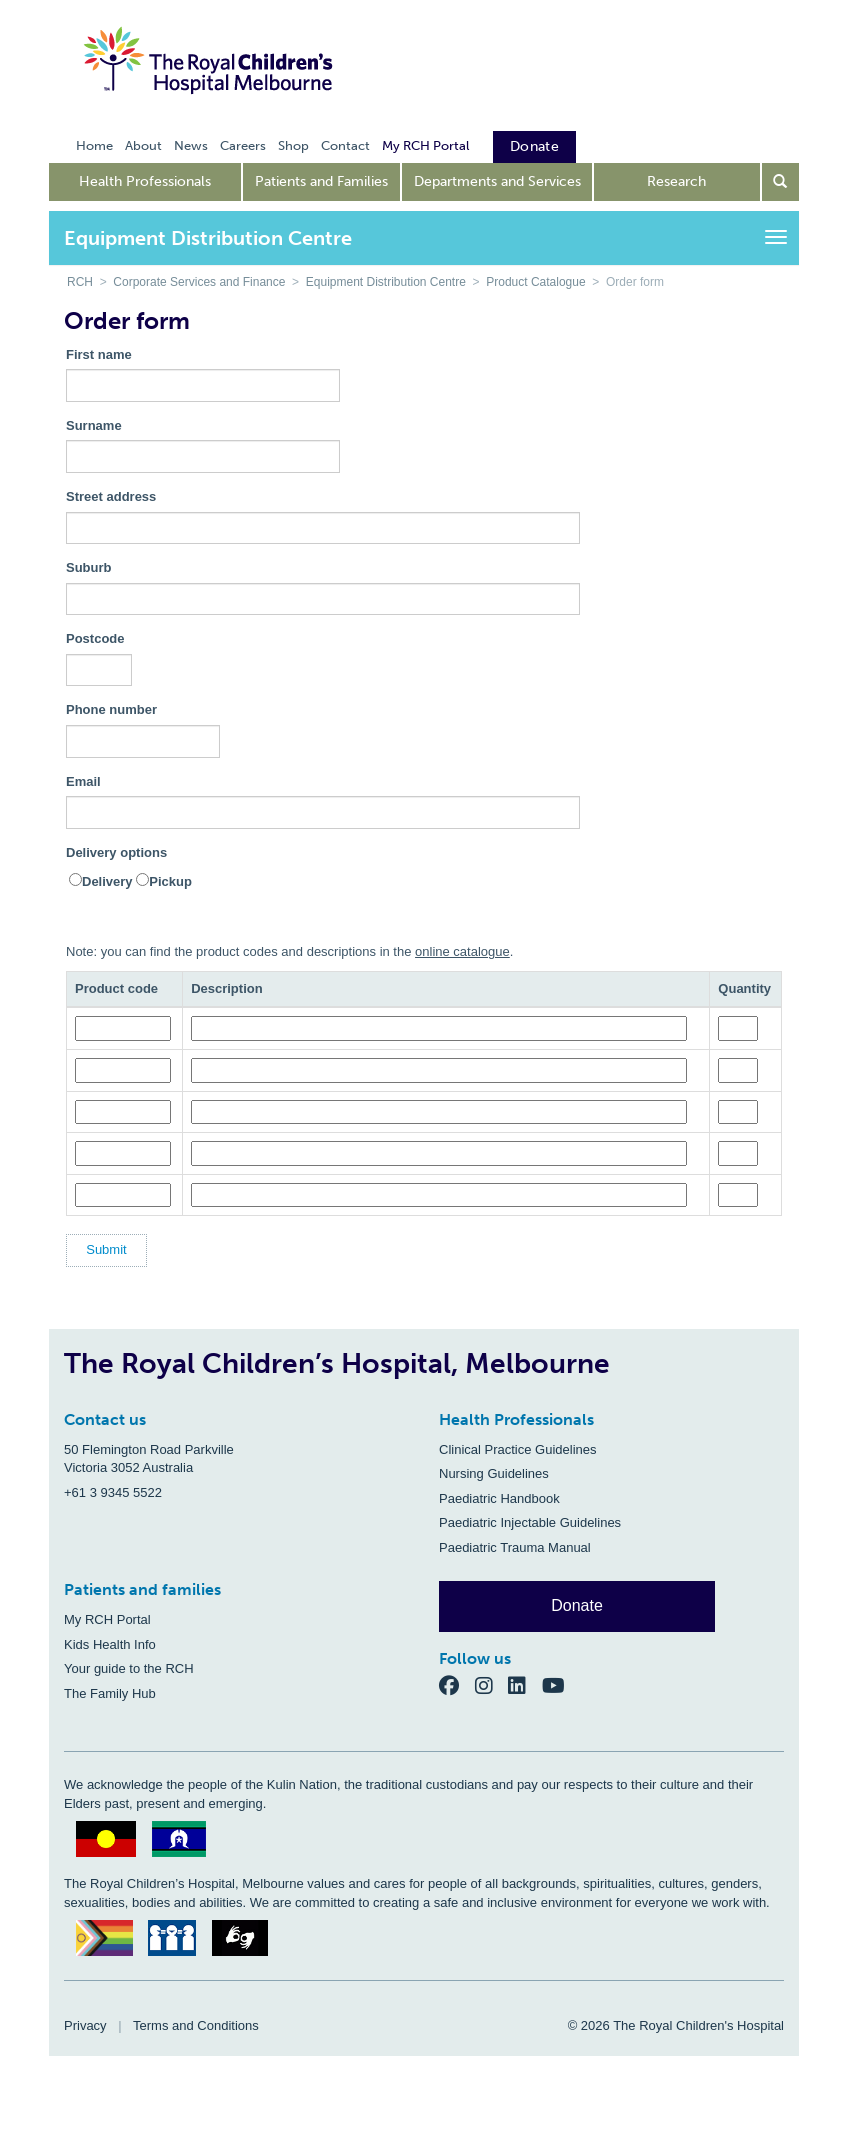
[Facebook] (457, 1684)
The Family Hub (110, 1693)
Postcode (95, 638)
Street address (111, 496)
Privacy (85, 2025)
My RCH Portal (107, 1619)
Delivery (107, 881)
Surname (94, 425)
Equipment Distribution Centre (386, 282)
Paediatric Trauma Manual (515, 1547)
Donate (577, 1605)
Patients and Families (321, 181)
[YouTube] (559, 1684)
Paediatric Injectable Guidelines (530, 1522)
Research (676, 181)
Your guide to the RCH (129, 1668)
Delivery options (116, 852)
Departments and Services (497, 181)
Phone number (111, 709)
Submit (106, 1249)
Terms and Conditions (196, 2025)
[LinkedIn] (525, 1684)
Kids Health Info (110, 1644)
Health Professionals (145, 181)
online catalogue (462, 951)
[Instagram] (492, 1684)
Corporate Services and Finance (199, 282)
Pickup (170, 881)
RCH (80, 282)
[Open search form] (781, 182)
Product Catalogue (535, 282)
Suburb (89, 567)
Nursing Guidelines (494, 1473)
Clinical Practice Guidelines (518, 1449)
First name (99, 354)
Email (83, 781)
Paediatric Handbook (499, 1498)
